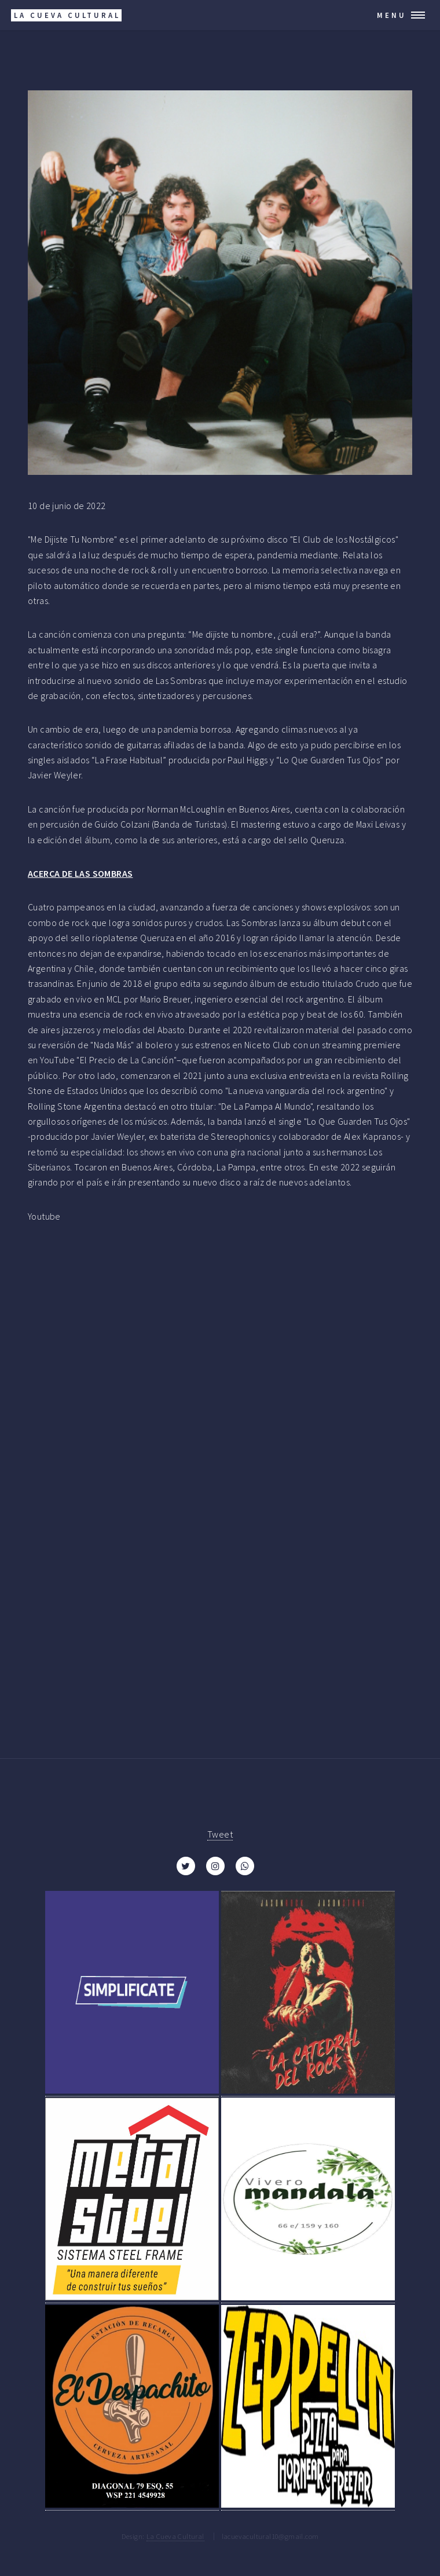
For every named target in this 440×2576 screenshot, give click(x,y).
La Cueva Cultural (175, 2536)
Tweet (220, 1834)
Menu (391, 15)
